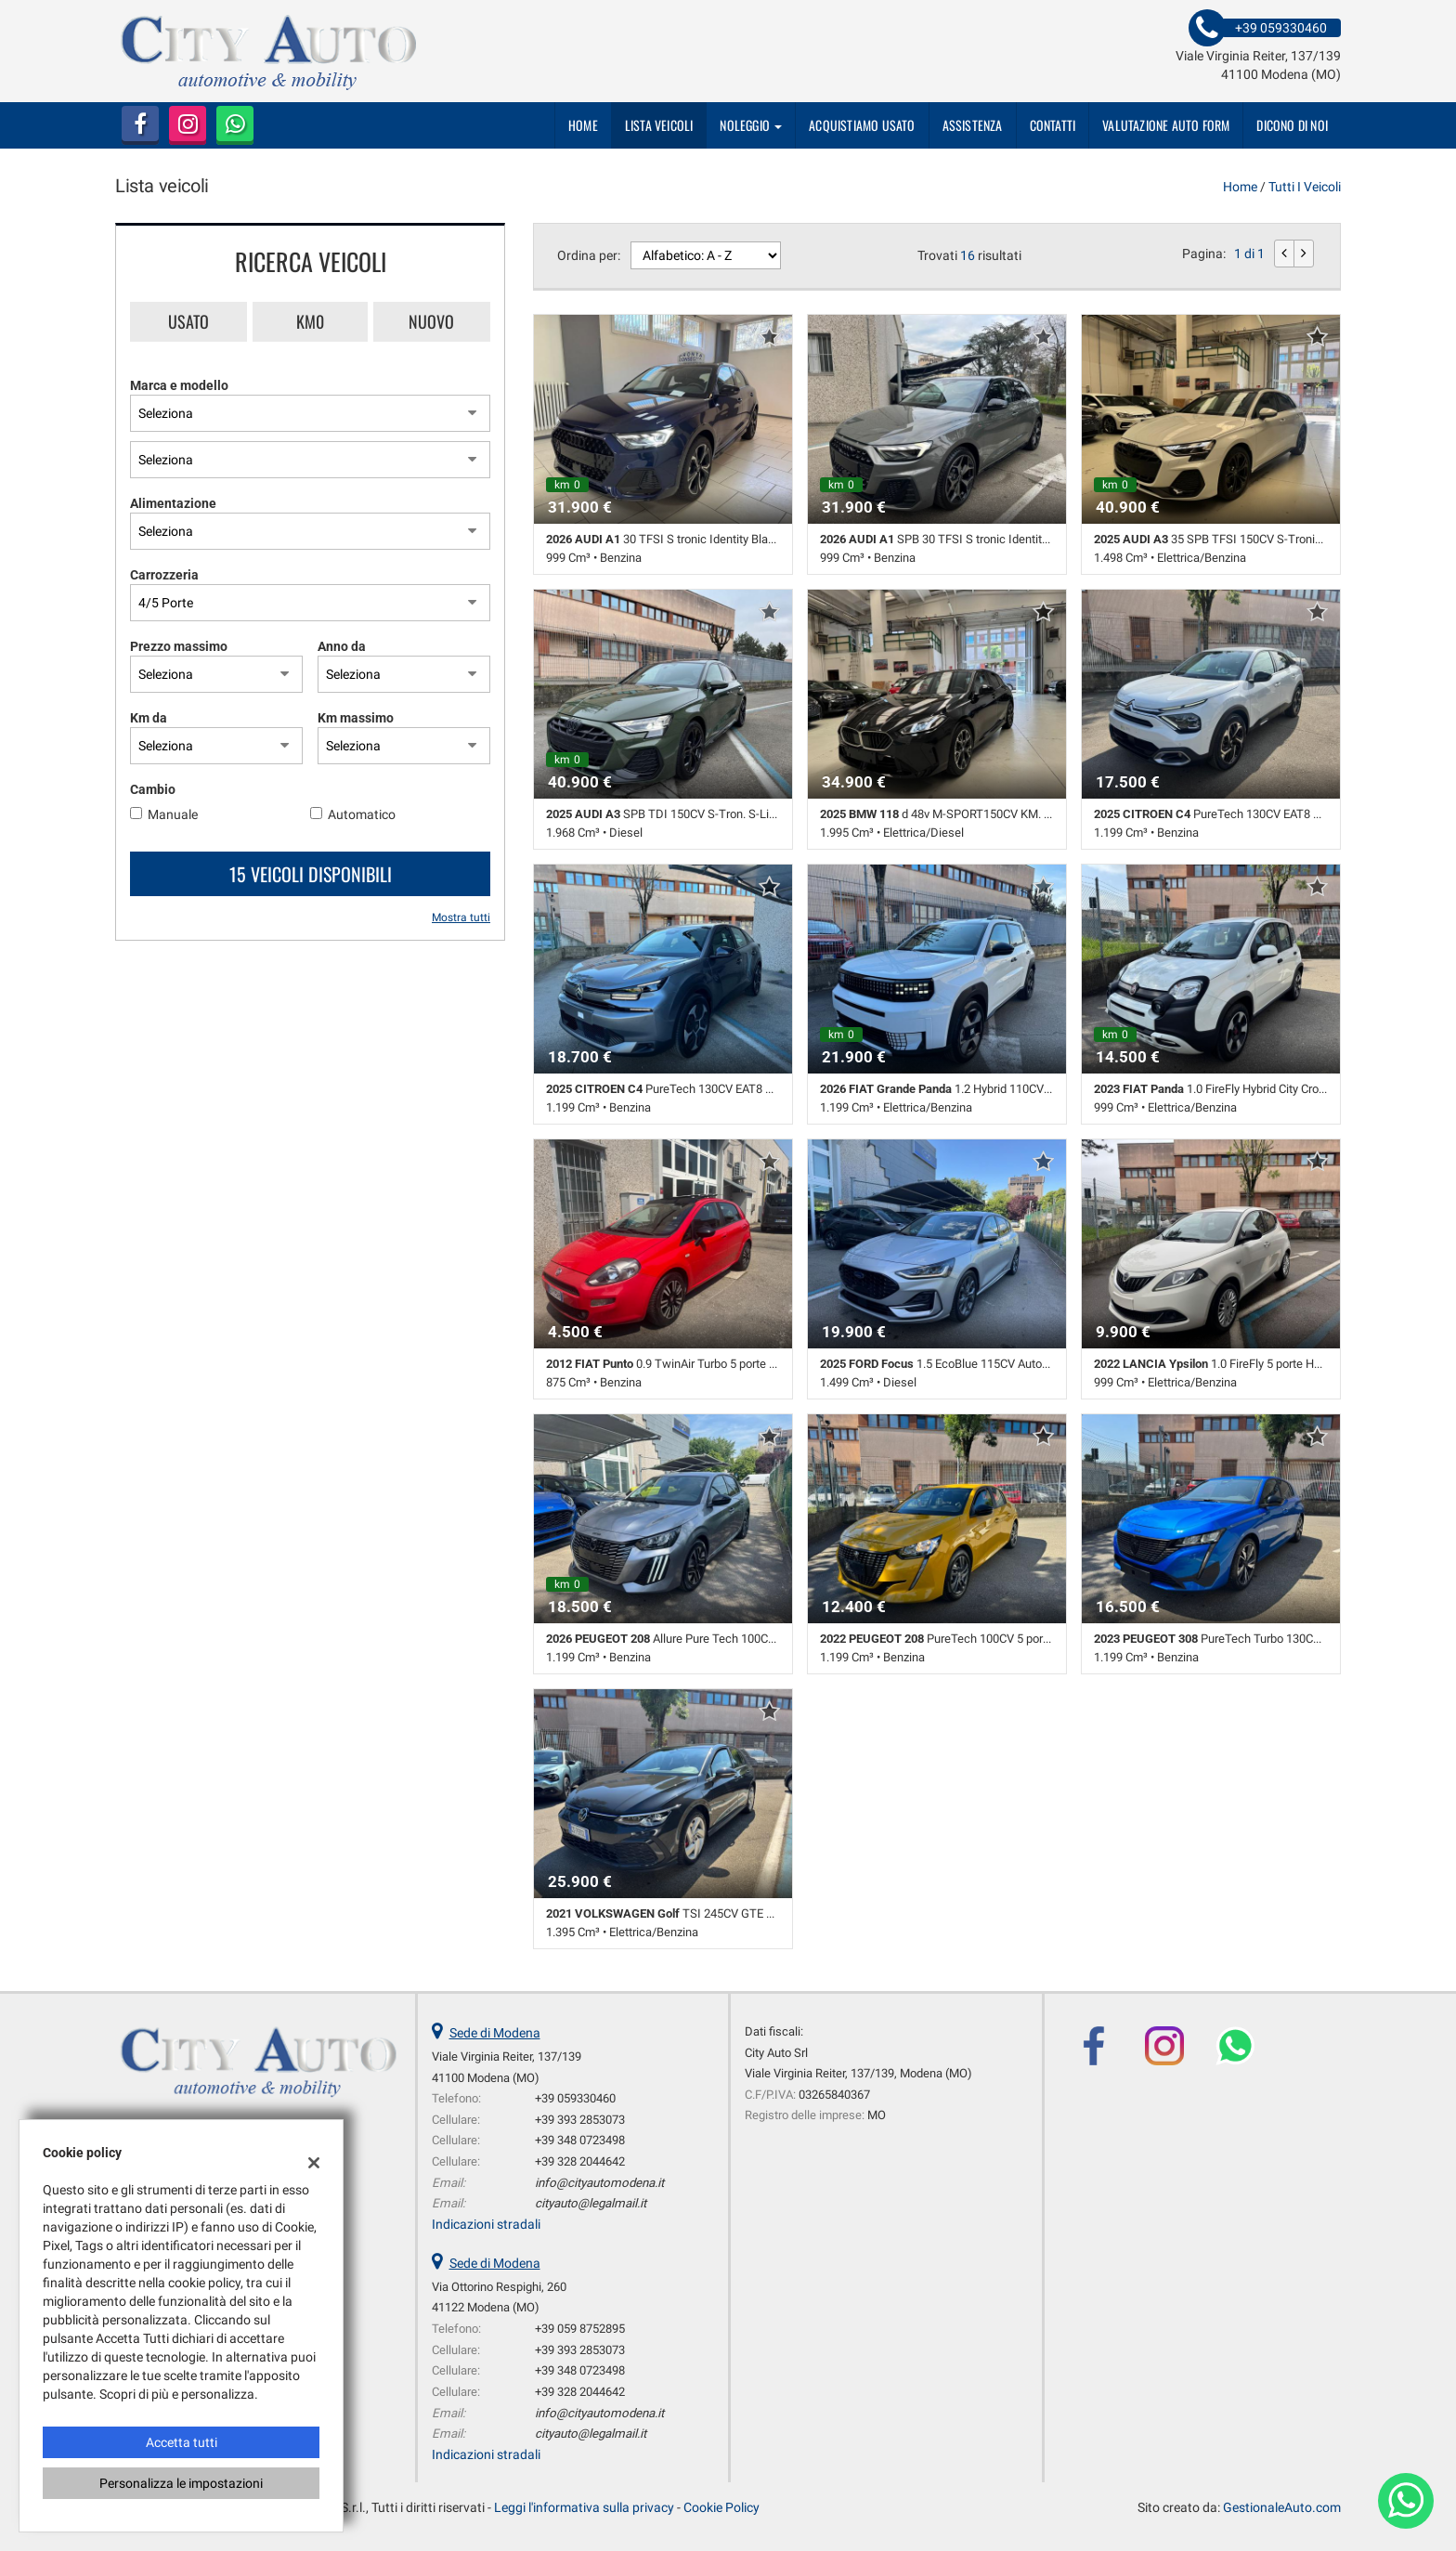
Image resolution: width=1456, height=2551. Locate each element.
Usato (188, 321)
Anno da (342, 646)
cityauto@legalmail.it (590, 2203)
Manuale (173, 814)
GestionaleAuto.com (1282, 2507)
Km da (148, 717)
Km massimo (356, 717)
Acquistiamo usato (862, 125)
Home (583, 125)
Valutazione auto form (1165, 125)
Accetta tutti (181, 2442)
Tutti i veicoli (1304, 186)
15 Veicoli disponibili (310, 874)
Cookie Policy (721, 2507)
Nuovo (431, 321)
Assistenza (972, 125)
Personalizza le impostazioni (181, 2483)
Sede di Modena (494, 2032)
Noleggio (751, 125)
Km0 (310, 321)
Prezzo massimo (179, 646)
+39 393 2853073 (580, 2120)
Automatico (361, 814)
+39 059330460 (575, 2098)
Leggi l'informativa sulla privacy (584, 2507)
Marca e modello (179, 385)
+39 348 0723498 (580, 2140)
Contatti (1053, 125)
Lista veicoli (659, 125)
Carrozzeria (164, 574)
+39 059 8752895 (580, 2329)
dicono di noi (1292, 125)
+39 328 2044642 (580, 2161)
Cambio (153, 789)
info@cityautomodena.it (599, 2183)
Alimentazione (173, 503)
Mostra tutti (461, 917)
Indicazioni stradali (486, 2224)
